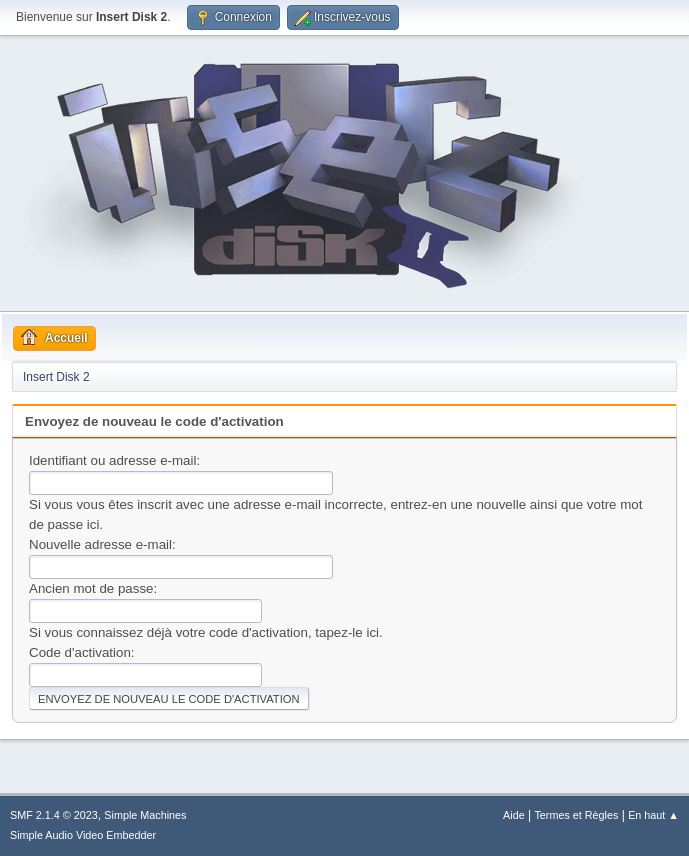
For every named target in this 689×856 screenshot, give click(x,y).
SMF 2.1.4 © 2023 (54, 815)
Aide (514, 815)
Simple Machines (145, 815)
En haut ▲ (653, 815)
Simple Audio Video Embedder (83, 835)
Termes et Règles (576, 815)
